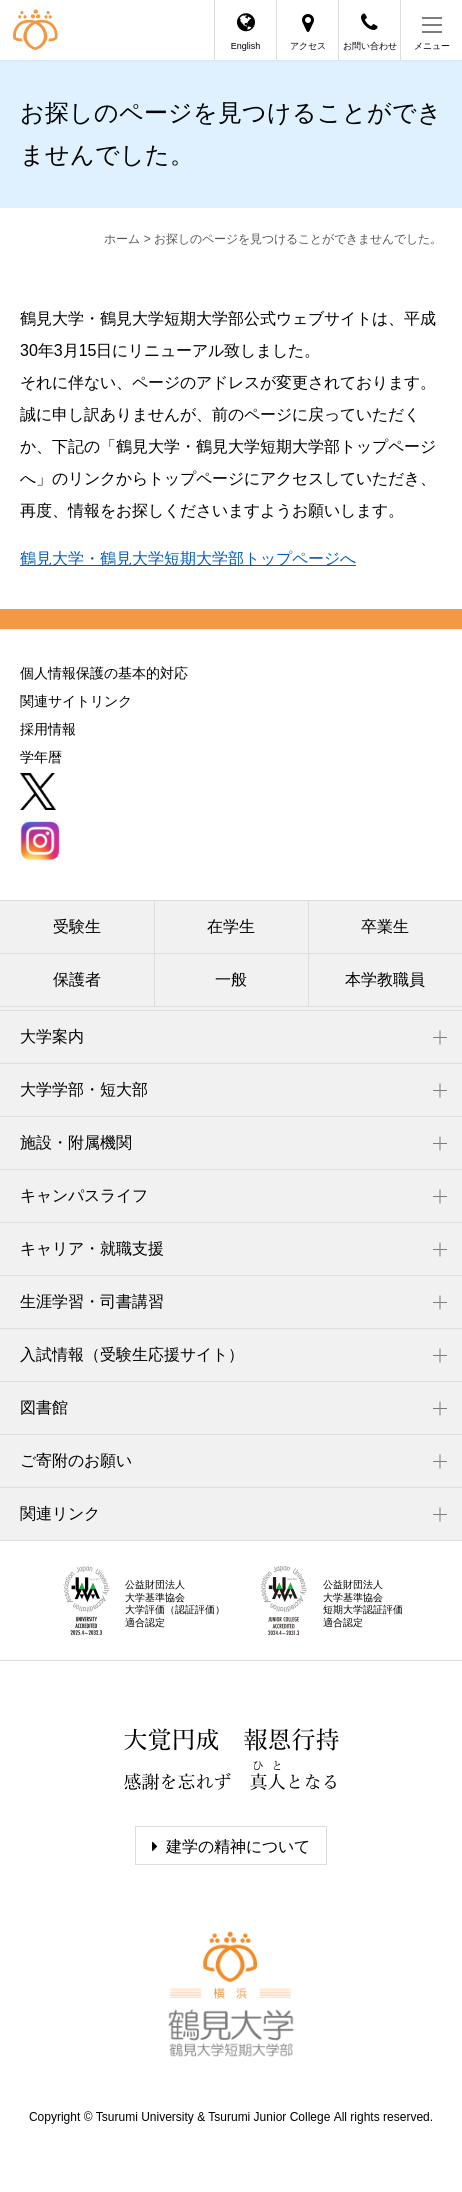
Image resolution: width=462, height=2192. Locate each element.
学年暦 (41, 757)
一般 (231, 979)
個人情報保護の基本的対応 (104, 673)
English (246, 46)
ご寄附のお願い (76, 1460)
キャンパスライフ (84, 1195)
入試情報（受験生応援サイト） (132, 1354)
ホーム (122, 239)
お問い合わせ (370, 46)
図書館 (44, 1407)
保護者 (77, 979)
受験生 (77, 926)
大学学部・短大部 (84, 1089)
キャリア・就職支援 (92, 1248)
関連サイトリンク (76, 701)
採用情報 (48, 729)
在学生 (231, 926)
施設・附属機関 (76, 1142)
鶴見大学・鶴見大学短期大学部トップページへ (188, 558)
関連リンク (60, 1513)
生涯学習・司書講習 (92, 1301)
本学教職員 (385, 979)
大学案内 (52, 1036)
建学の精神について (238, 1846)
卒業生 (385, 926)
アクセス (308, 46)
